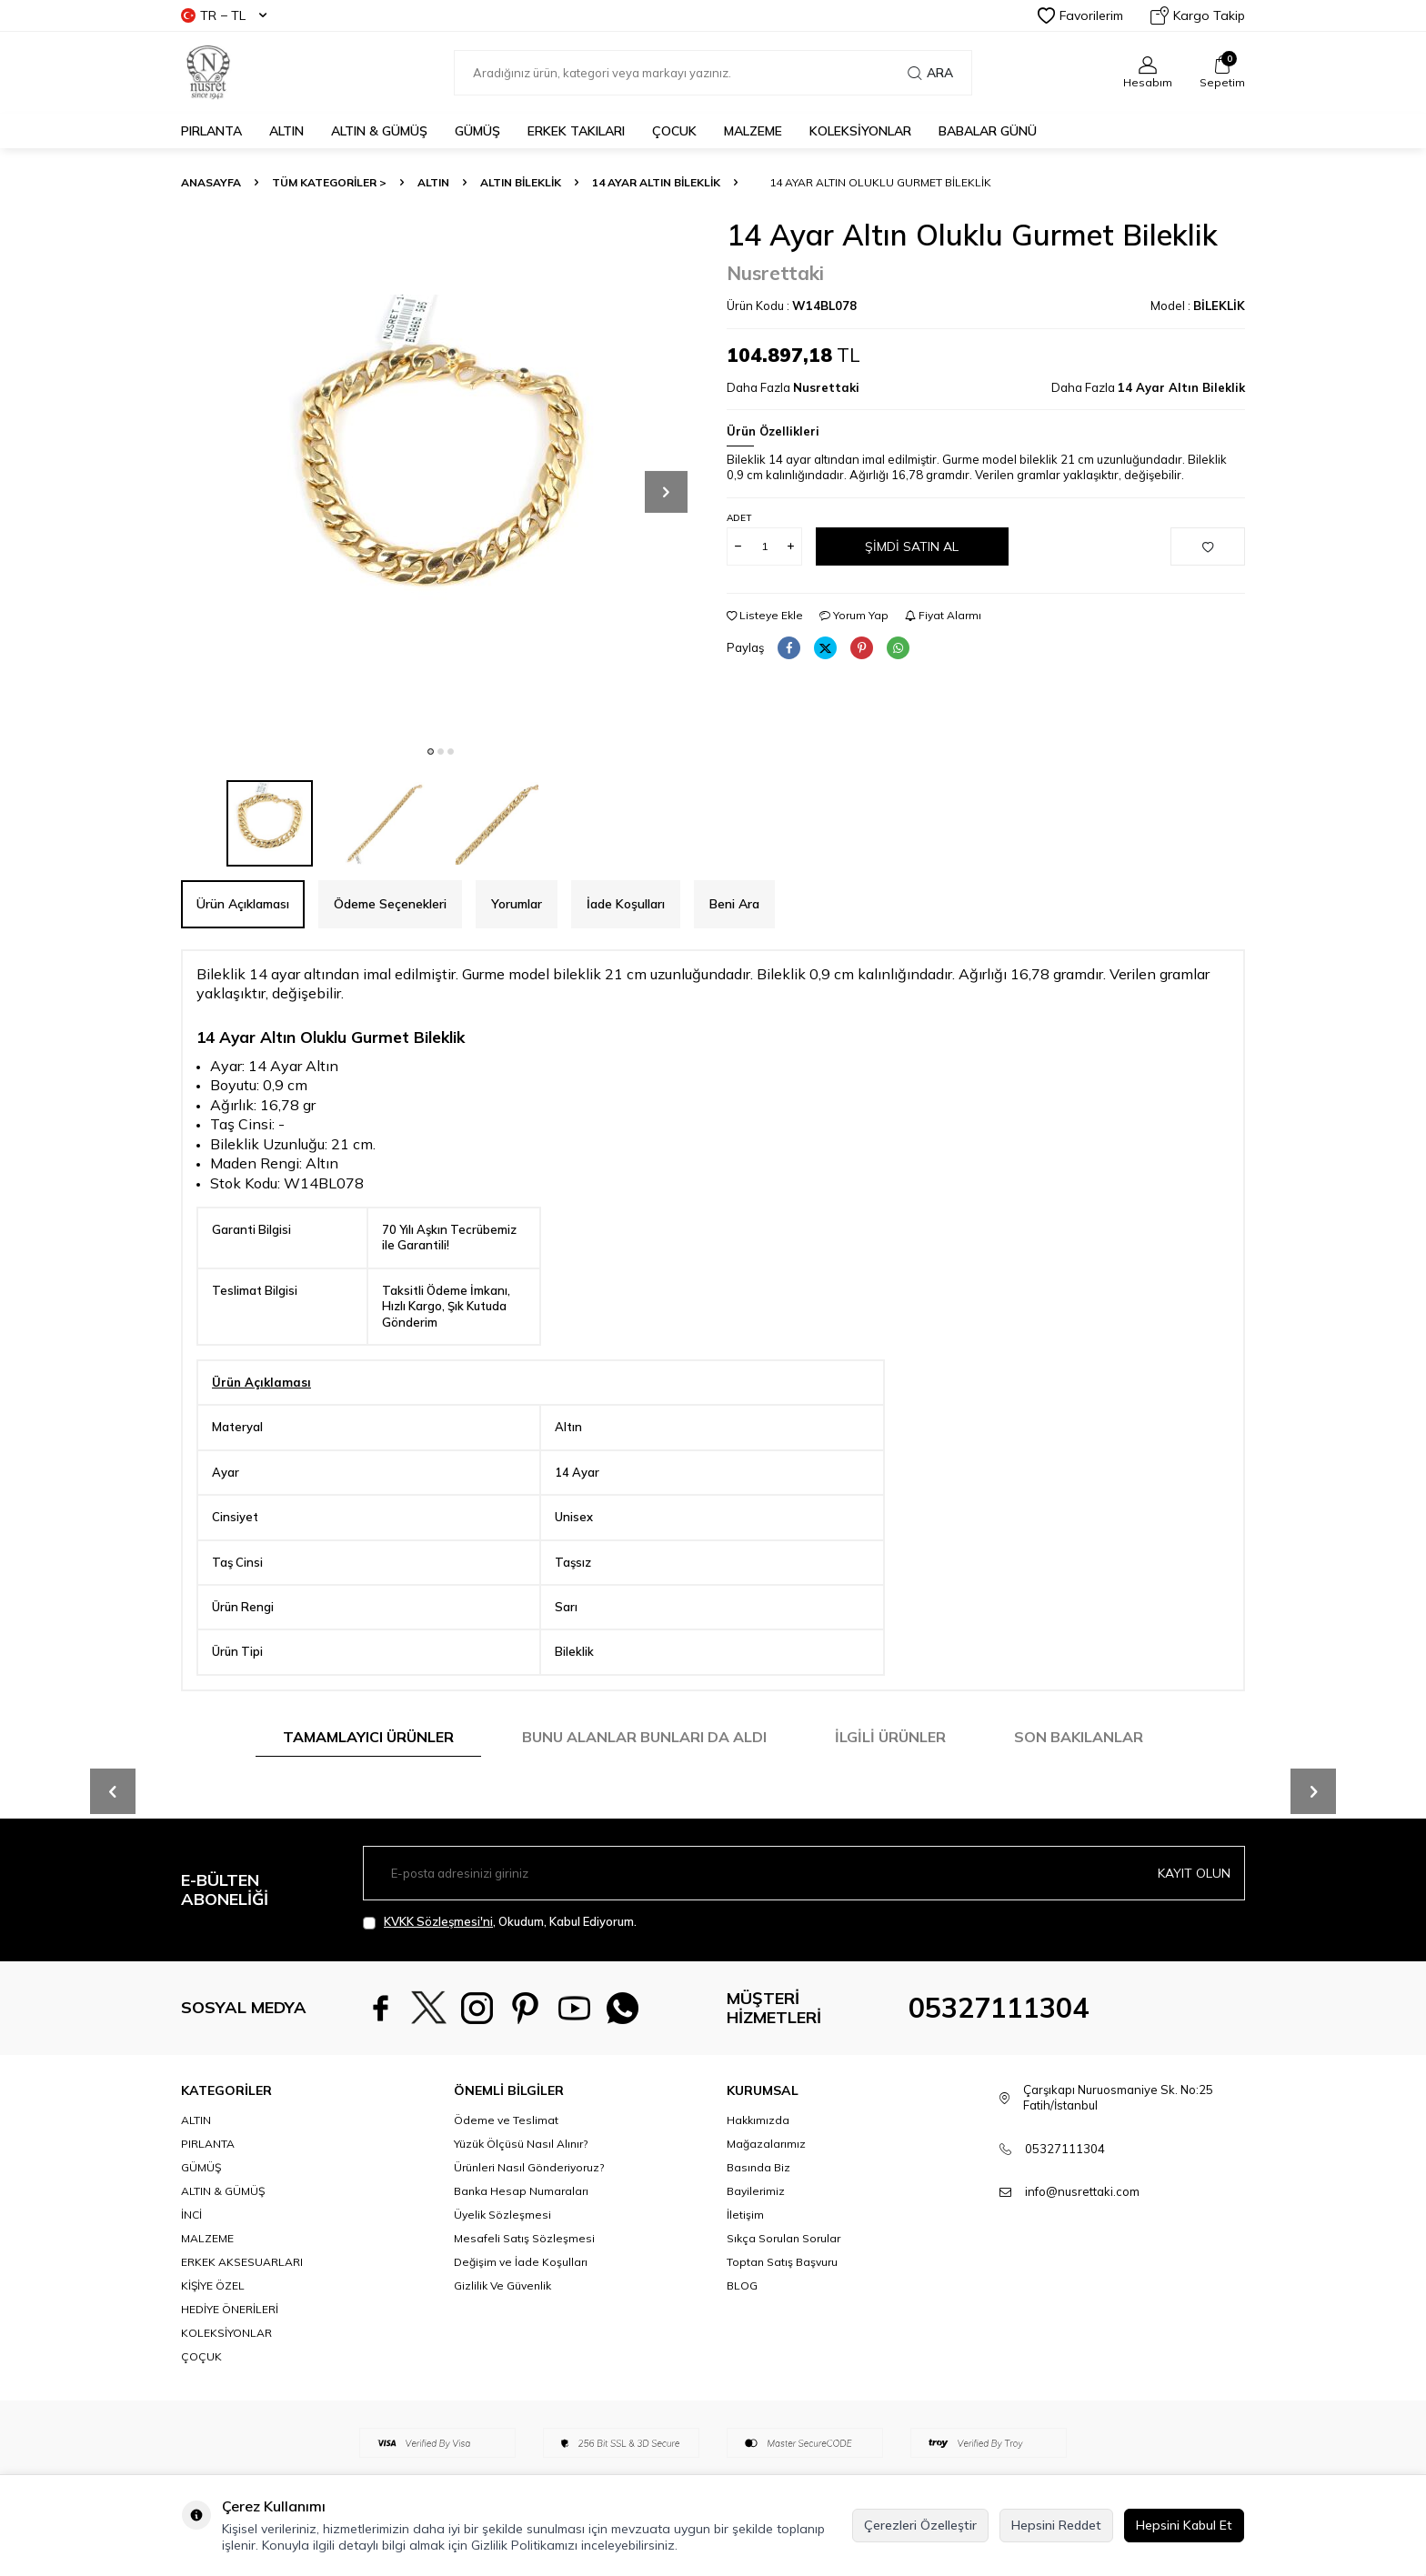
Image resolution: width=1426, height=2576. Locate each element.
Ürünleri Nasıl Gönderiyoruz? (529, 2167)
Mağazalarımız (766, 2143)
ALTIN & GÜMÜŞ (379, 131)
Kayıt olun (1194, 1873)
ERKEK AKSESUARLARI (242, 2262)
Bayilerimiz (756, 2191)
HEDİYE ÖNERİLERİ (229, 2309)
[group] (440, 476)
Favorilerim (1080, 15)
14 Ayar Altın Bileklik (656, 182)
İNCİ (191, 2214)
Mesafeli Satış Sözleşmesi (524, 2238)
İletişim (745, 2214)
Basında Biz (758, 2167)
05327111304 (999, 2007)
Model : (1197, 305)
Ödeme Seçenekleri (390, 904)
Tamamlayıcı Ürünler (368, 1737)
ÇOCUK (674, 131)
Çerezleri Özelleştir (920, 2525)
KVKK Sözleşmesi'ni (438, 1921)
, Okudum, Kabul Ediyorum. (500, 1921)
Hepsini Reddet (1056, 2525)
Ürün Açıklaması (242, 904)
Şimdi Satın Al (912, 545)
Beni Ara (734, 904)
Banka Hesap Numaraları (521, 2191)
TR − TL (223, 15)
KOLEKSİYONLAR (860, 131)
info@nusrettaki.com (1082, 2191)
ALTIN (286, 131)
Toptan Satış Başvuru (782, 2262)
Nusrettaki (775, 273)
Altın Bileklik (520, 182)
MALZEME (753, 131)
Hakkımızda (758, 2120)
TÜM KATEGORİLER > (329, 182)
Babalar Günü (988, 131)
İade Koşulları (626, 904)
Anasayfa (211, 182)
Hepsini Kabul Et (1184, 2525)
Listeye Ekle (765, 615)
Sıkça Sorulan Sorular (783, 2238)
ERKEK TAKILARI (576, 131)
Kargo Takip (1197, 15)
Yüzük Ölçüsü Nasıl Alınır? (520, 2143)
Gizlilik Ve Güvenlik (502, 2285)
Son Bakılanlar (1078, 1737)
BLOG (742, 2285)
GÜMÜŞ (477, 131)
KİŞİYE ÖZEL (213, 2285)
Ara (930, 73)
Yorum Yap (854, 615)
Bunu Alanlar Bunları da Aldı (644, 1737)
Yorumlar (516, 904)
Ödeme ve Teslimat (506, 2120)
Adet (739, 518)
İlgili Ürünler (890, 1737)
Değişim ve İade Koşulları (520, 2262)
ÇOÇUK (201, 2356)
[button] (430, 751)
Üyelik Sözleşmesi (502, 2214)
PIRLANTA (211, 131)
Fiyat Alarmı (943, 615)
